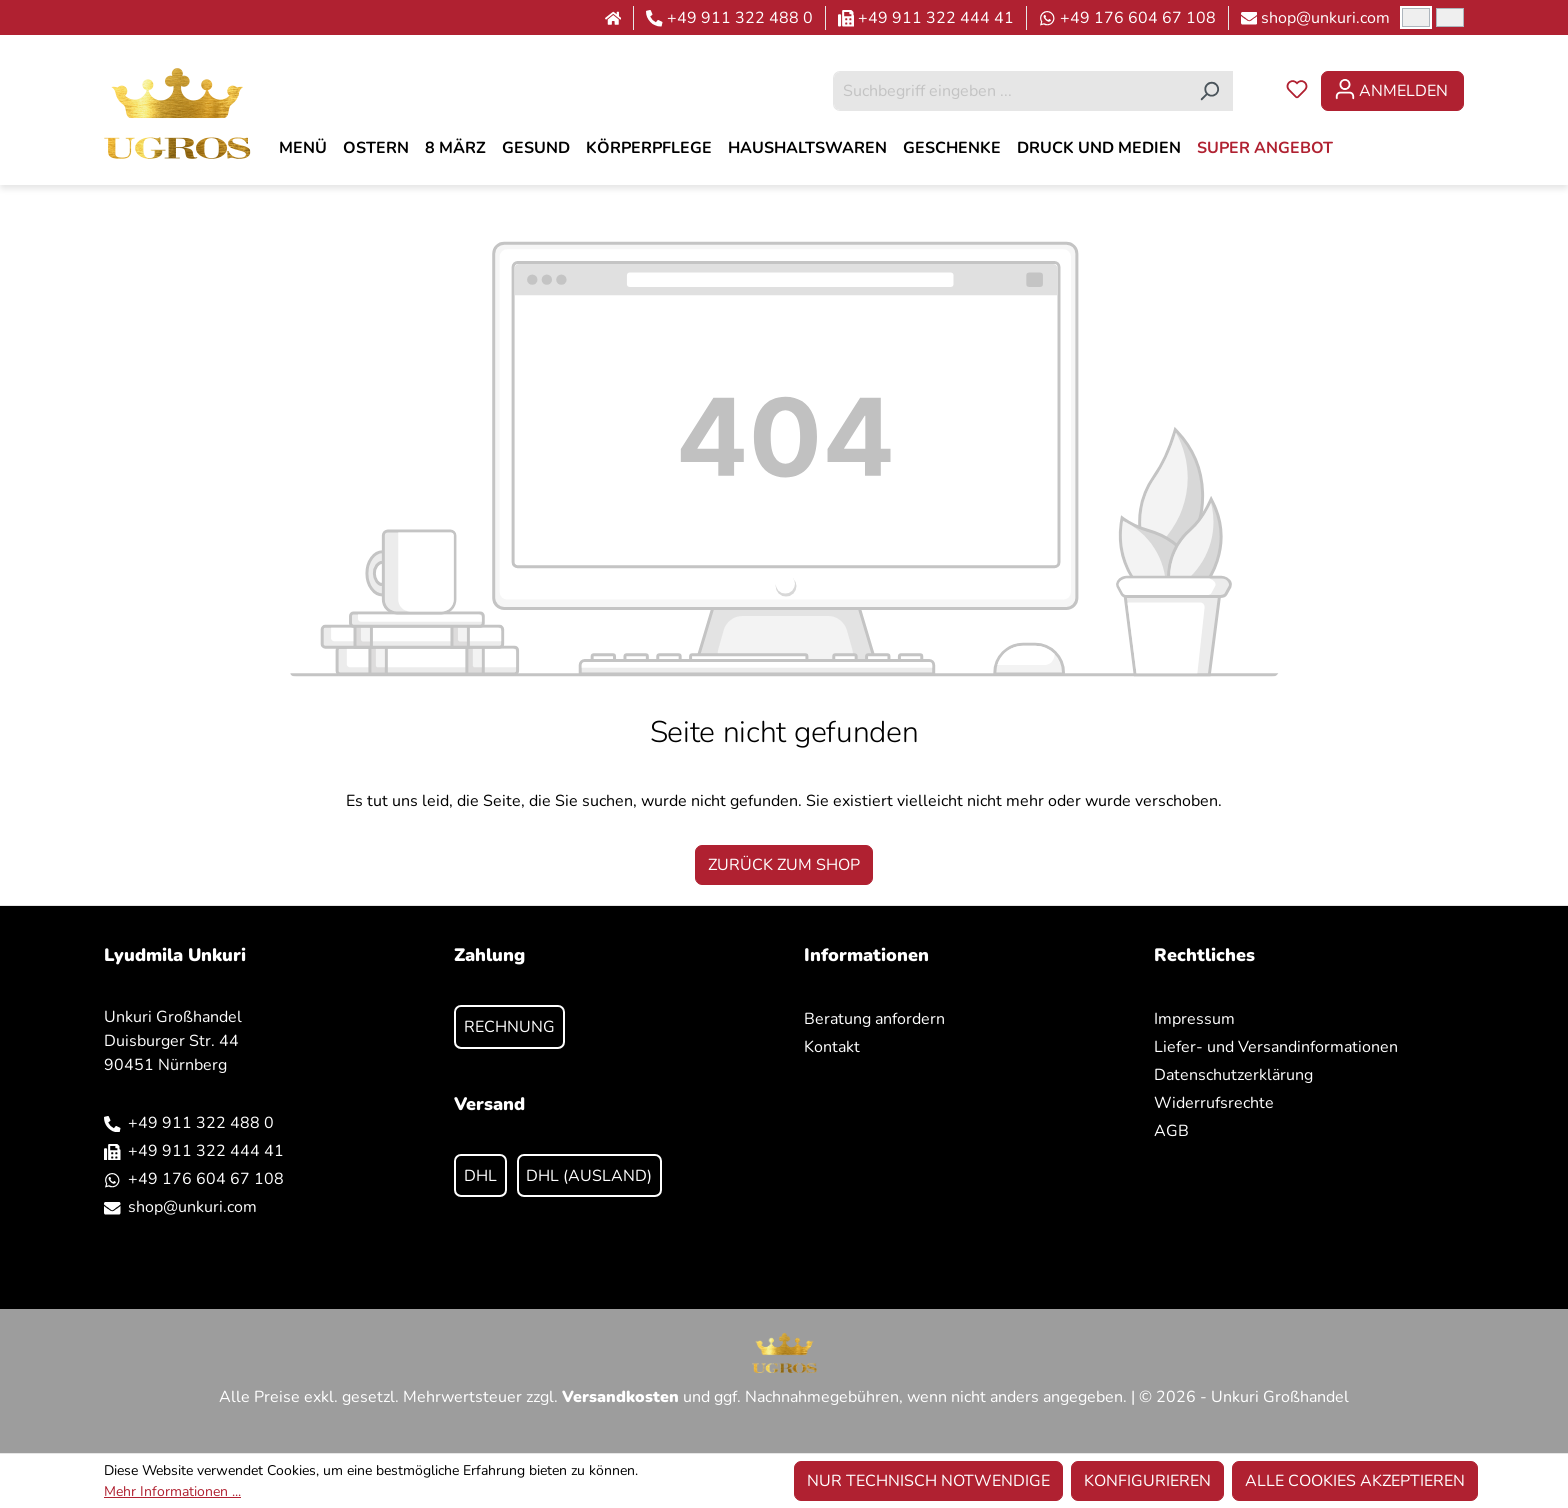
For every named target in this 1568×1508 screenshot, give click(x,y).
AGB (1171, 1131)
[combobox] (1010, 91)
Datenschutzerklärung (1233, 1075)
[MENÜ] (303, 148)
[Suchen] (1209, 91)
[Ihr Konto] (1392, 91)
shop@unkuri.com (1325, 18)
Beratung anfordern (874, 1019)
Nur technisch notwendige (928, 1481)
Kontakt (832, 1047)
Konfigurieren (1147, 1481)
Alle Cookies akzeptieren (1355, 1481)
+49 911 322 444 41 (936, 18)
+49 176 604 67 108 (1138, 18)
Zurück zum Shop (784, 865)
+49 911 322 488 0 (740, 18)
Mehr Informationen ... (172, 1491)
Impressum (1194, 1019)
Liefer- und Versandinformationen (1276, 1047)
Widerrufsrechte (1214, 1103)
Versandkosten (620, 1397)
